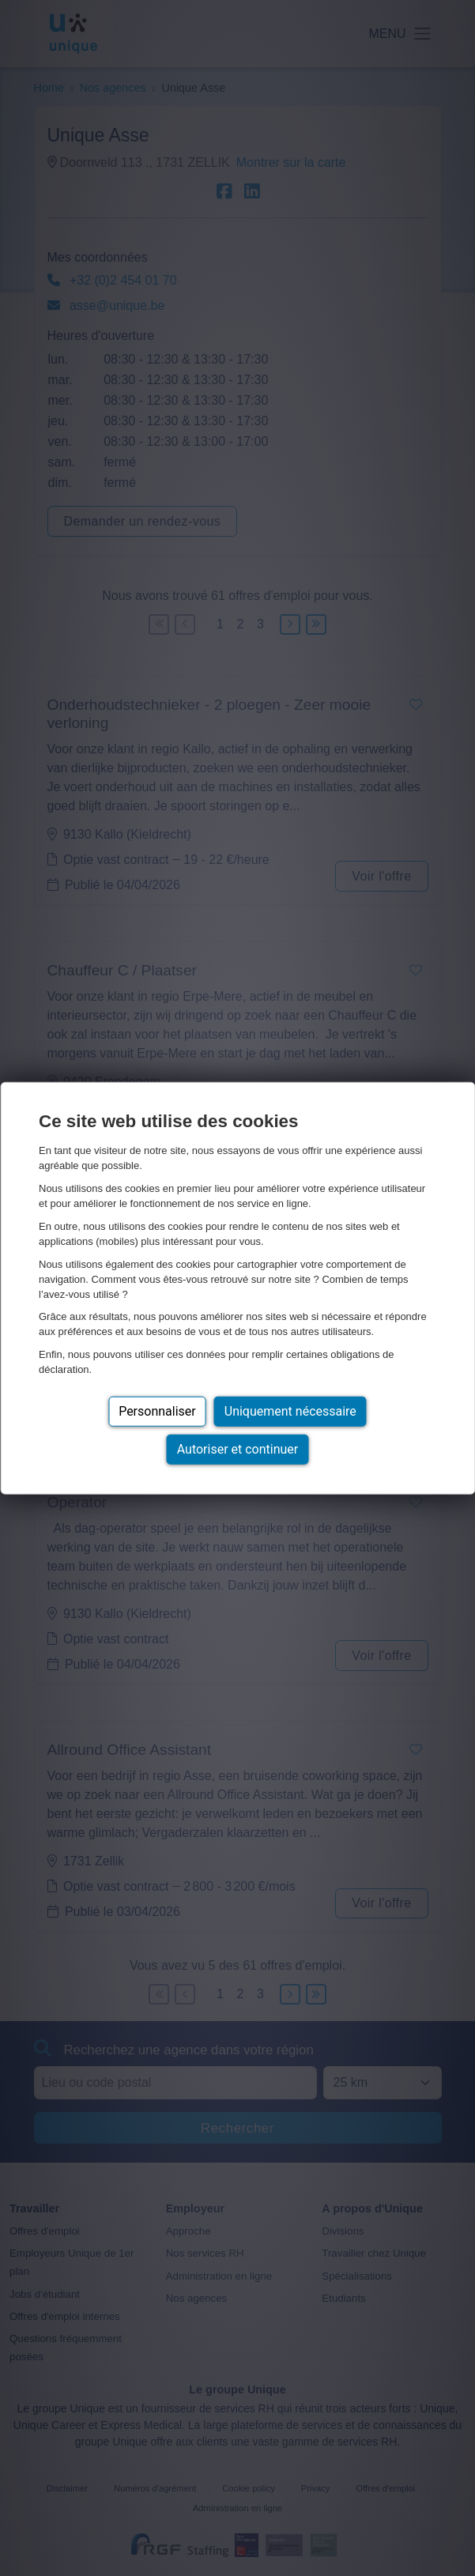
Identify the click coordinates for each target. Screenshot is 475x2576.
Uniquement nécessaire (290, 1411)
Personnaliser (157, 1411)
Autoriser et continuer (238, 1449)
